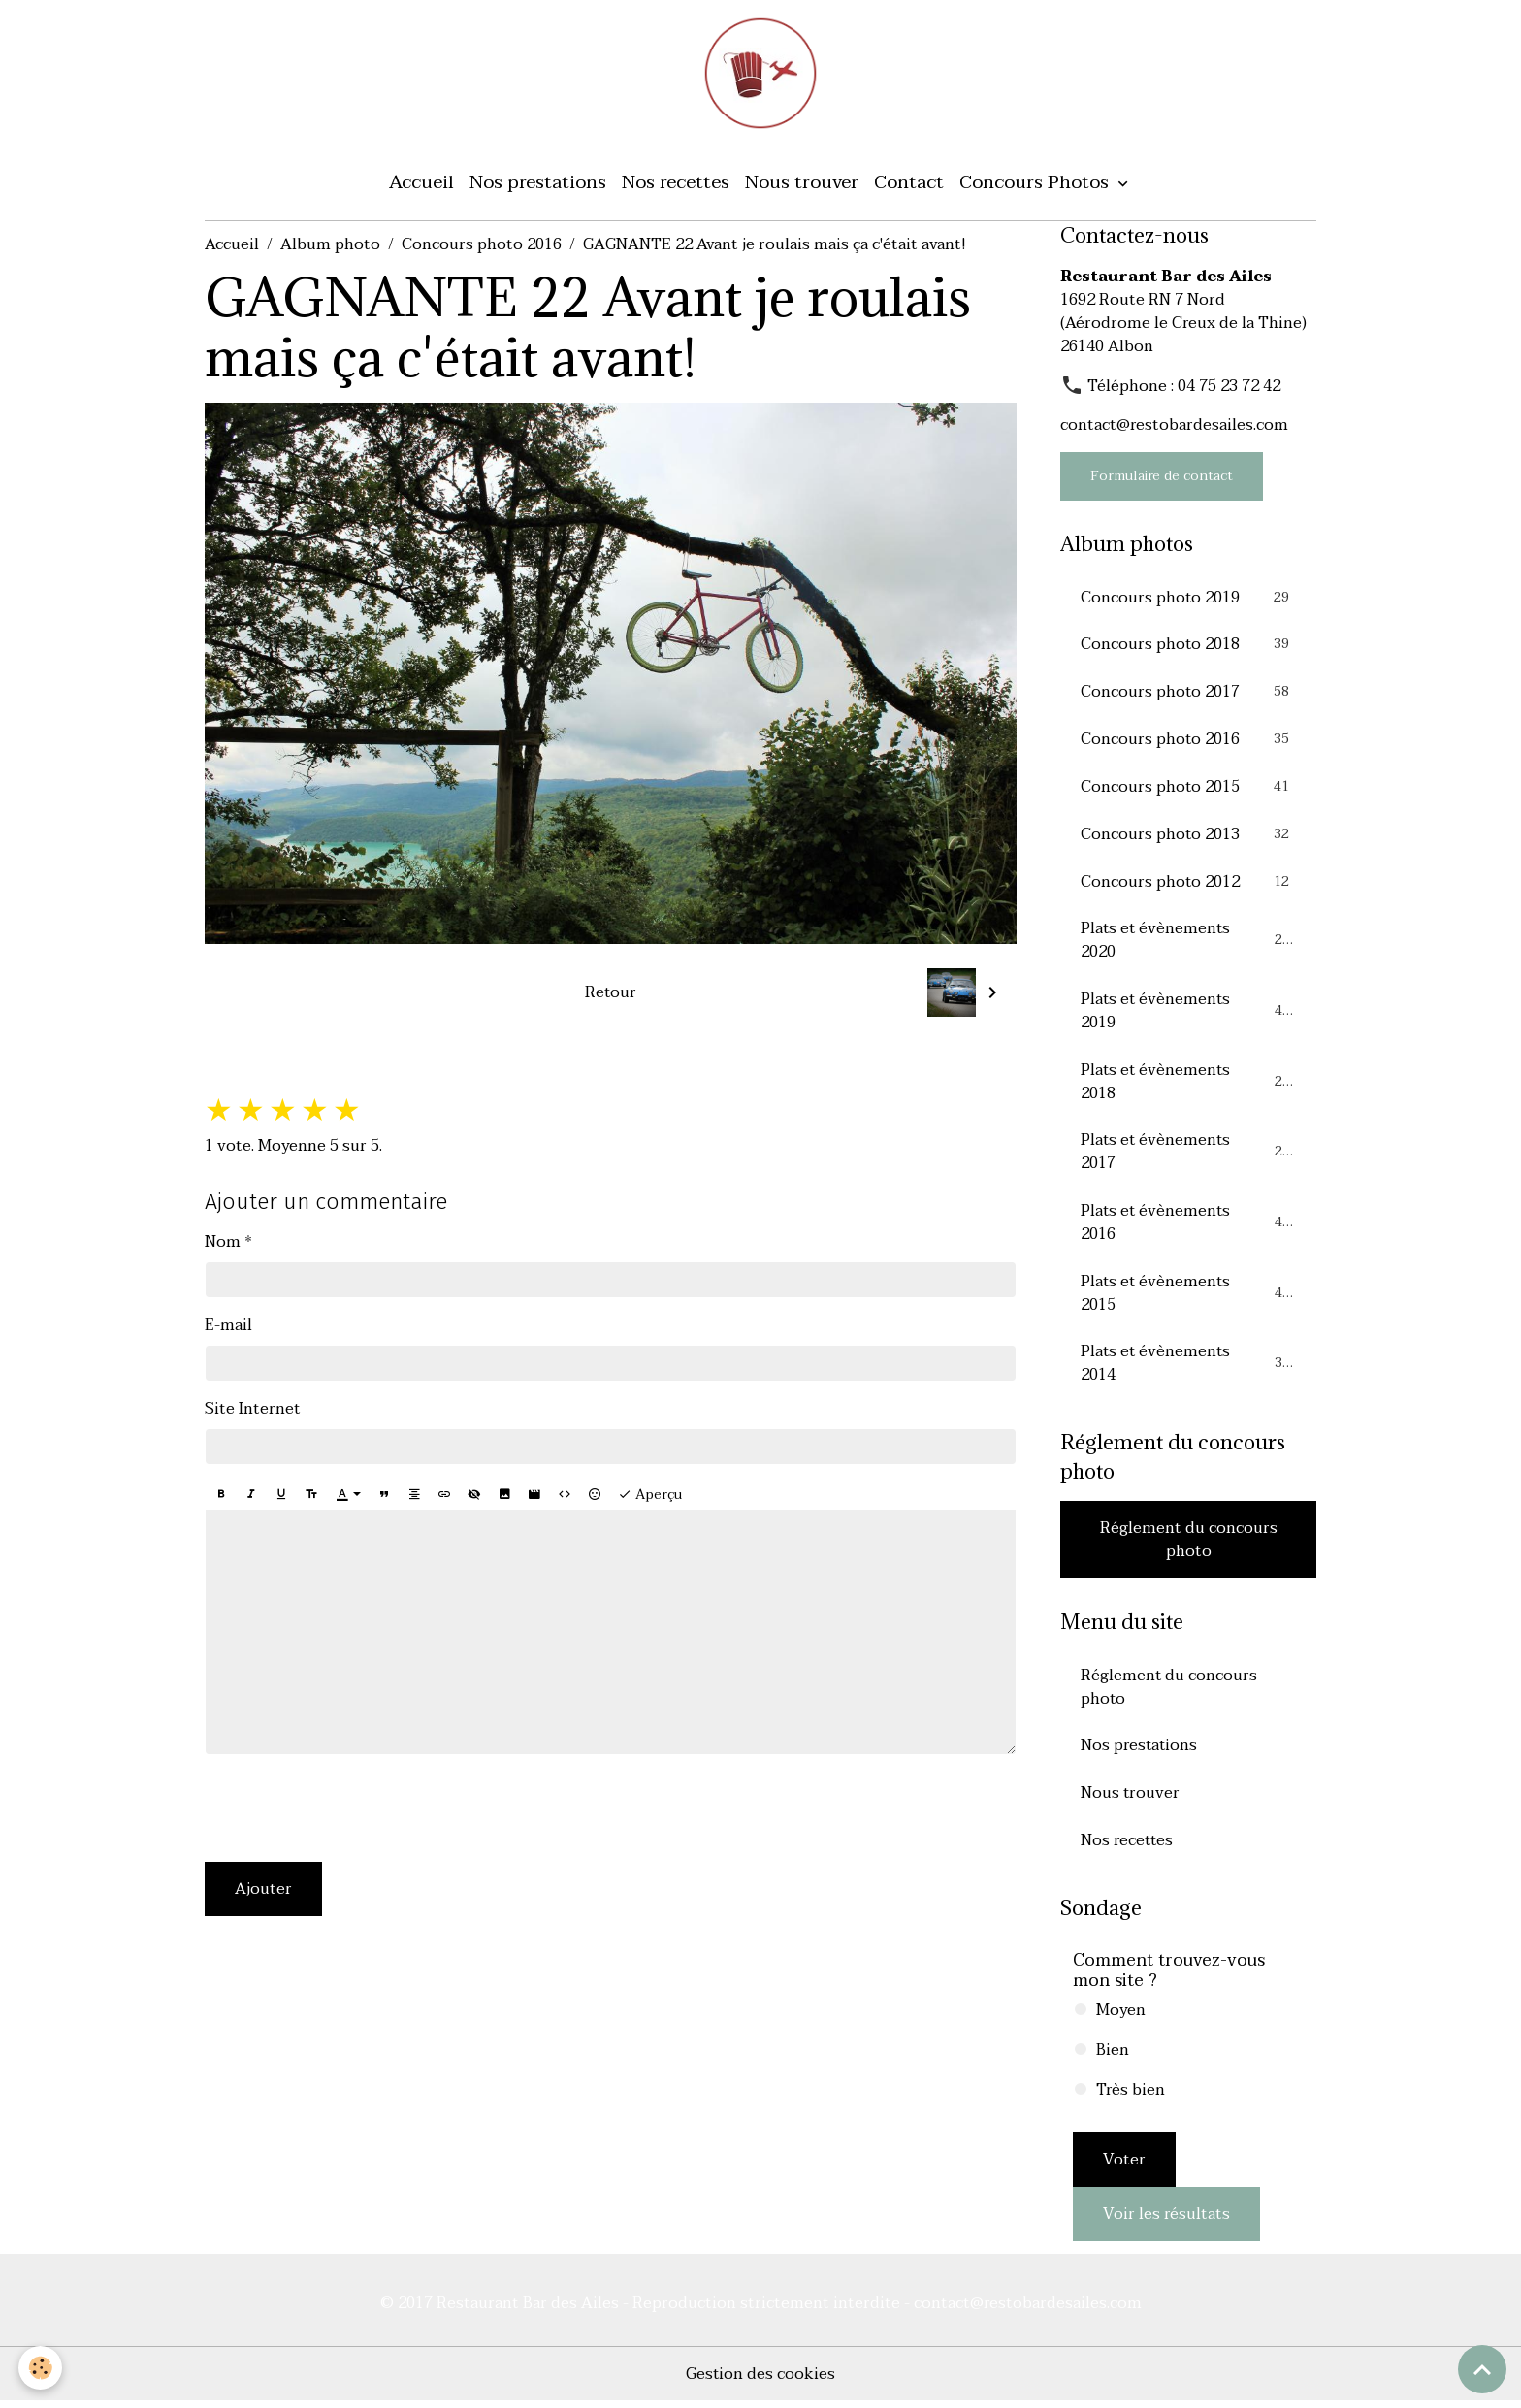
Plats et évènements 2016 (1188, 1226)
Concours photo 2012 (1188, 883)
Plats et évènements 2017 (1188, 1155)
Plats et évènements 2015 (1188, 1297)
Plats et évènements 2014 (1188, 1368)
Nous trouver (801, 184)
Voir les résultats (1166, 2220)
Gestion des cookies (761, 2380)
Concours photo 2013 (1188, 836)
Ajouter (263, 1890)
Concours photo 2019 (1188, 598)
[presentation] (352, 1810)
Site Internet (253, 1410)
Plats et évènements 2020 (1188, 943)
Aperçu (650, 1496)
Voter (1124, 2166)
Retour (610, 993)
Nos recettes (675, 184)
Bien (1112, 2056)
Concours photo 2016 (482, 246)
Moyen (1121, 2017)
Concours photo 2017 (1188, 693)
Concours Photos (1036, 184)
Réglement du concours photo (1189, 1544)
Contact (909, 184)
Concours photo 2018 (1188, 646)
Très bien (1130, 2096)
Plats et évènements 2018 (1188, 1084)
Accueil (421, 184)
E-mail (228, 1327)
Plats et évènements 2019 (1188, 1014)
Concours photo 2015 (1188, 788)
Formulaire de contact (1161, 478)
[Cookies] (41, 2368)
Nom (223, 1243)
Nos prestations (537, 184)
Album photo (330, 246)
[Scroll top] (1482, 2369)
